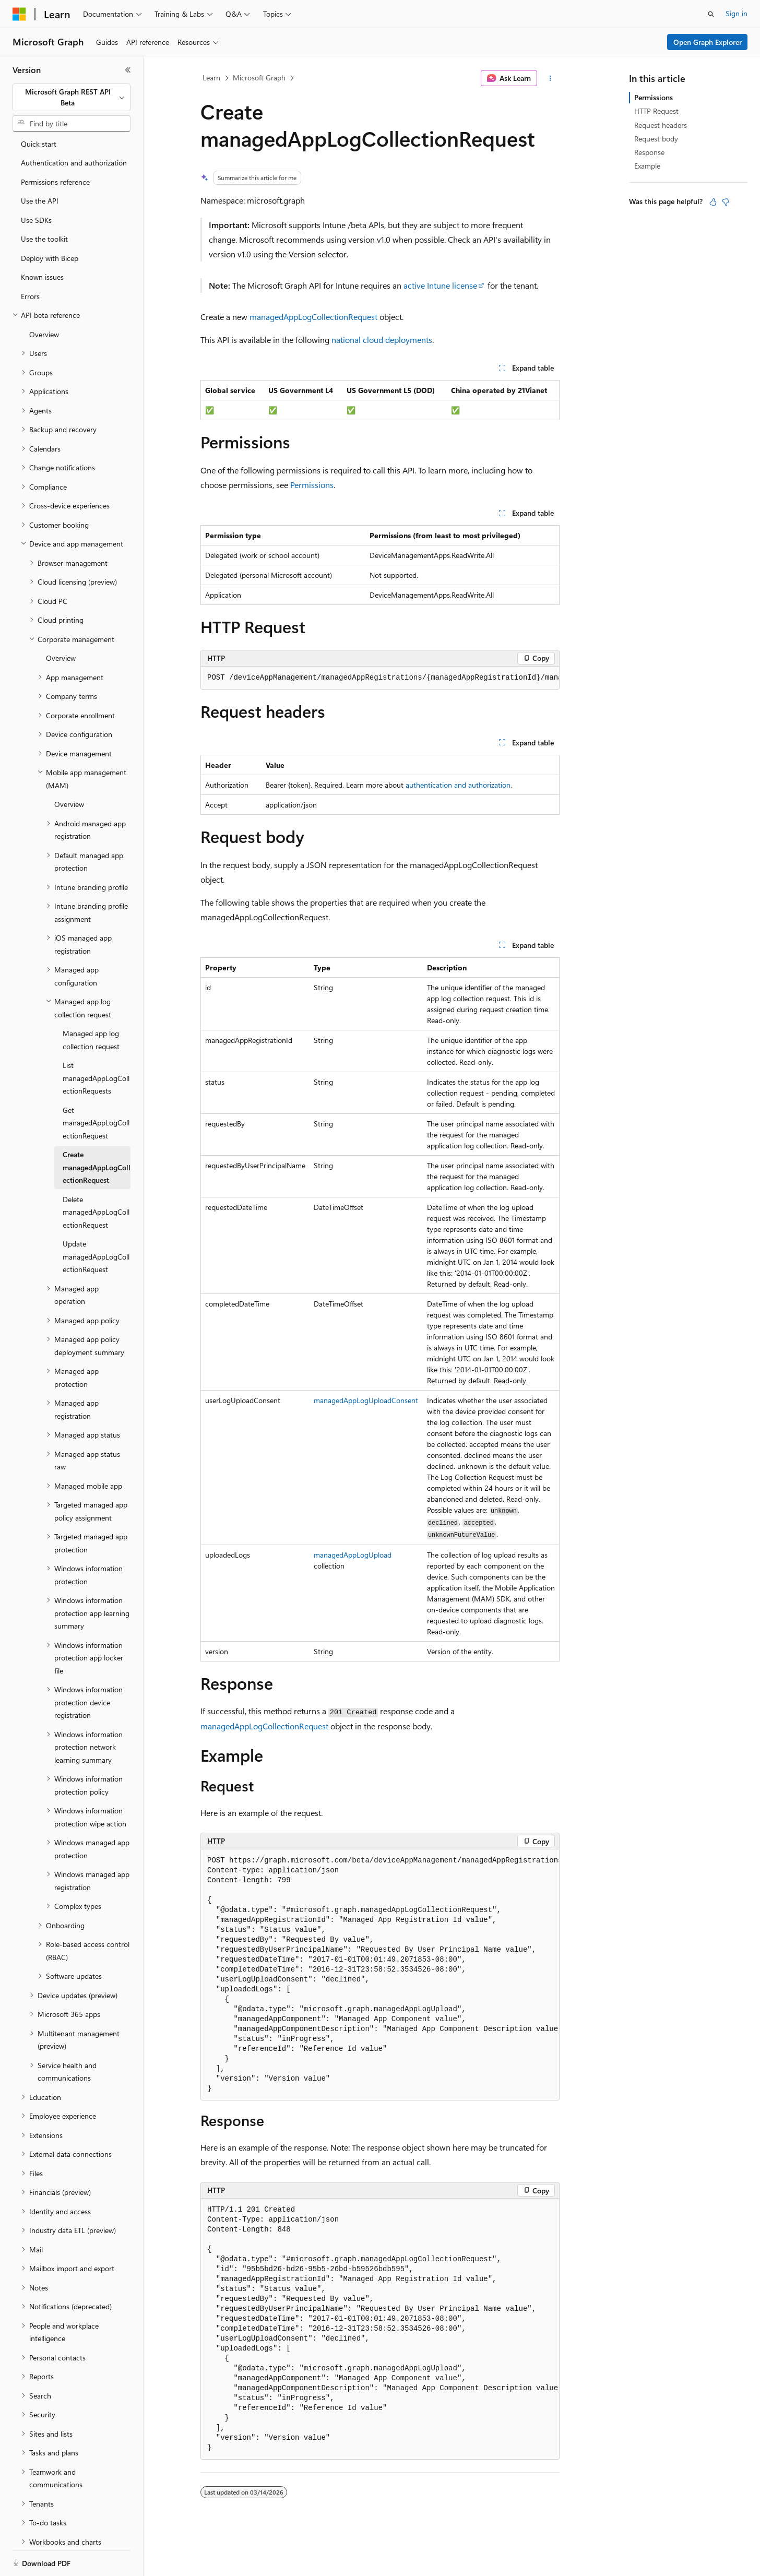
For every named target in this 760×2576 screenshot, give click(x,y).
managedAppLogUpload (352, 1555)
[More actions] (550, 78)
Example (647, 166)
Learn (211, 77)
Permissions (312, 484)
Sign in (736, 13)
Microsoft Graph (259, 77)
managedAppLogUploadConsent (366, 1400)
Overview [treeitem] (44, 298)
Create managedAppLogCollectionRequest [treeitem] (96, 1131)
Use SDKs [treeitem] (36, 184)
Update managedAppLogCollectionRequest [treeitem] (96, 1220)
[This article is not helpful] (725, 202)
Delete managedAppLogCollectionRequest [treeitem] (96, 1176)
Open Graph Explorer (707, 42)
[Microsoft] (19, 14)
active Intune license (440, 285)
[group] (380, 678)
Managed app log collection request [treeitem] (91, 1003)
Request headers (660, 125)
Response (649, 152)
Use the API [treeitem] (39, 165)
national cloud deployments (381, 339)
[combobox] (71, 97)
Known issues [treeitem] (42, 241)
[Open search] (710, 14)
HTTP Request (656, 111)
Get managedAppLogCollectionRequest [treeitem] (96, 1087)
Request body (656, 139)
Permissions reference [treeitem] (55, 146)
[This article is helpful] (713, 202)
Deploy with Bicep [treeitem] (49, 222)
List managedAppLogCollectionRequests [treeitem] (96, 1042)
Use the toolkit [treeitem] (44, 203)
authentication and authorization (458, 785)
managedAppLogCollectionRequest (313, 316)
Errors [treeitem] (30, 260)
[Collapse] (128, 70)
